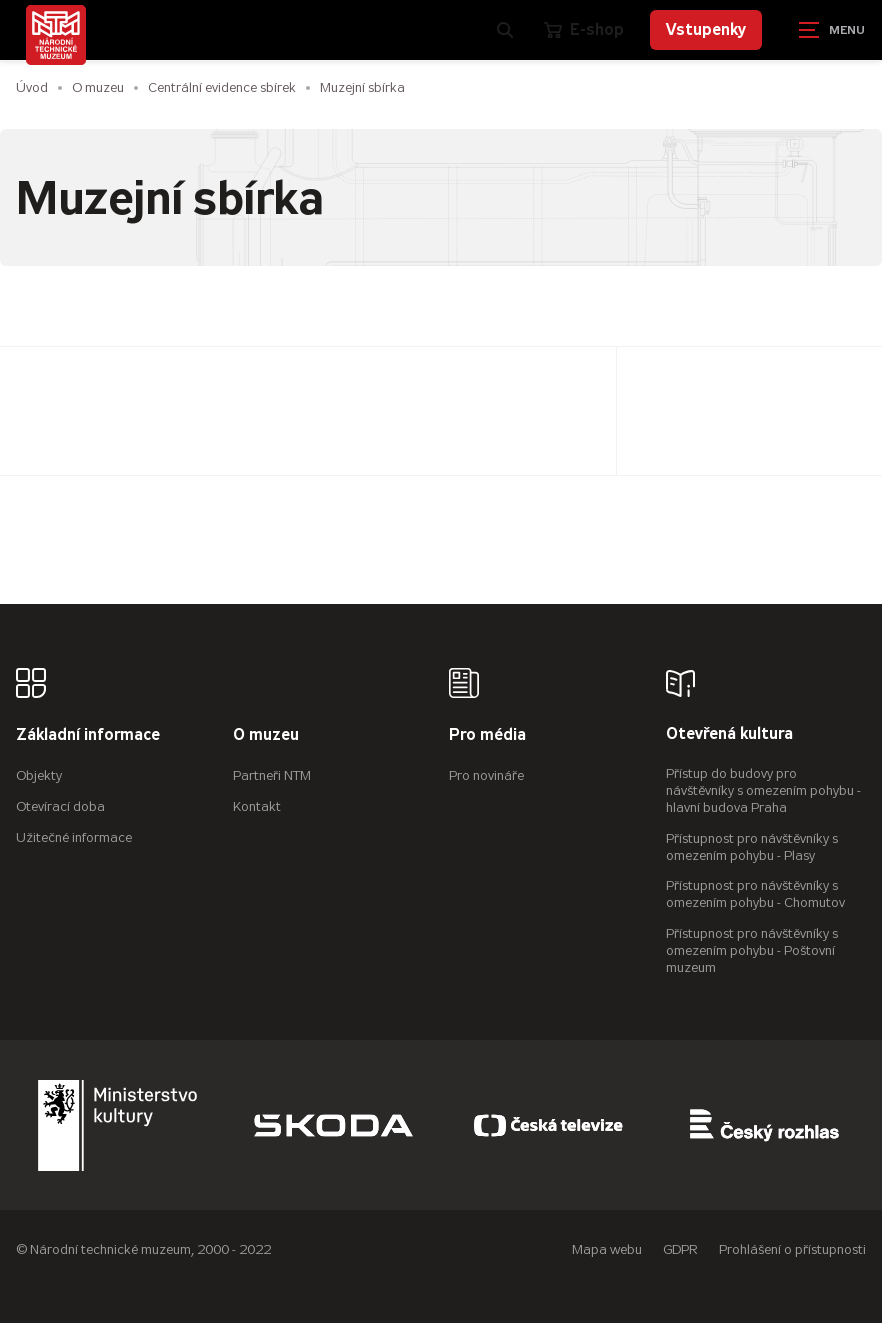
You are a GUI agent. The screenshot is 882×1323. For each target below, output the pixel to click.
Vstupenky (706, 29)
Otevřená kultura (729, 734)
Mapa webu (607, 1249)
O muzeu (98, 87)
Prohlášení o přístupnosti (792, 1249)
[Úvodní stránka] (56, 35)
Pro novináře (486, 775)
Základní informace (88, 735)
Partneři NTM (272, 775)
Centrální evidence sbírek (222, 87)
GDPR (680, 1249)
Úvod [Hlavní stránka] (32, 87)
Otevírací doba (60, 806)
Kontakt (257, 806)
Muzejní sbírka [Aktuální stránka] (362, 87)
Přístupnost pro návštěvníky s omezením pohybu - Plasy (752, 847)
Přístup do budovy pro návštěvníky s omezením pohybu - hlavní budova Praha (763, 790)
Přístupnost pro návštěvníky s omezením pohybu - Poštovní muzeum (752, 950)
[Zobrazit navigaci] (832, 30)
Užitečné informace (74, 837)
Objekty (39, 775)
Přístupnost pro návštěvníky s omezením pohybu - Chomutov (755, 894)
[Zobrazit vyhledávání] (505, 30)
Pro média (487, 735)
